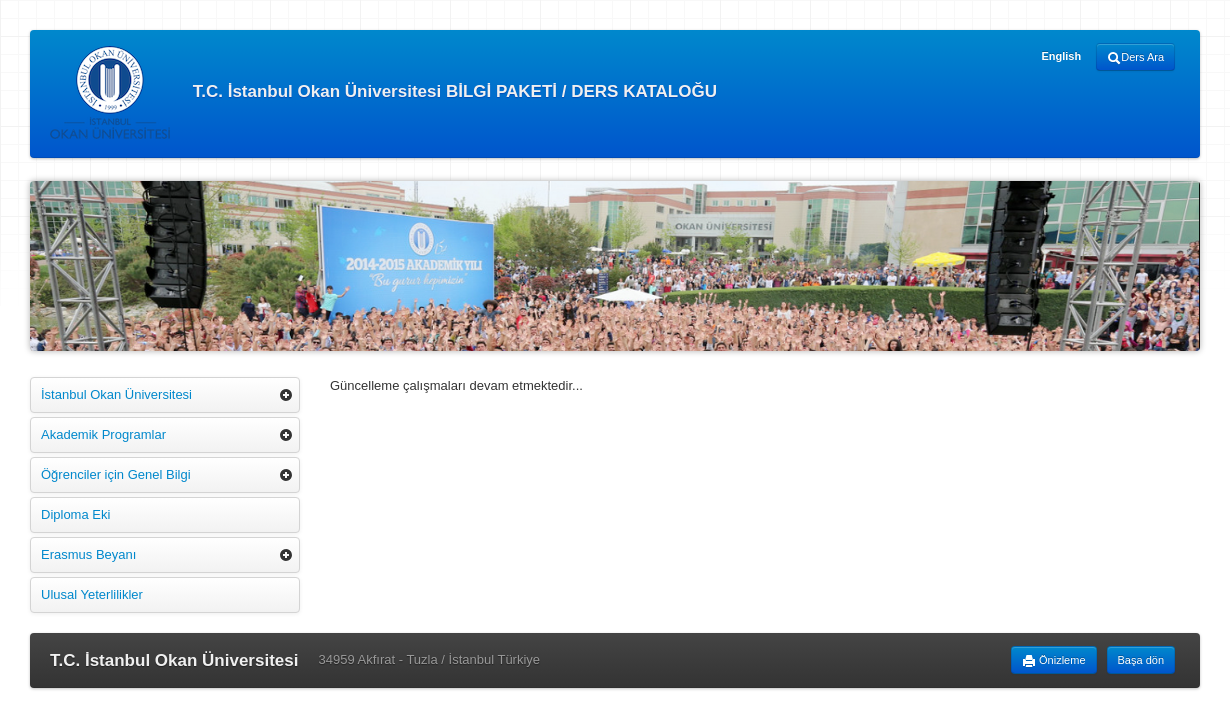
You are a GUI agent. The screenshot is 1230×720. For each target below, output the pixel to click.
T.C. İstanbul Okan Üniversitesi (174, 660)
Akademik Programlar (103, 434)
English (1061, 56)
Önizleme (1054, 661)
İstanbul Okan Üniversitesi (116, 394)
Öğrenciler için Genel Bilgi (116, 474)
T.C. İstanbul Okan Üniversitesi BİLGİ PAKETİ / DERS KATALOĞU (383, 92)
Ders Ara (1135, 58)
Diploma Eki (75, 514)
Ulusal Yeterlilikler (92, 594)
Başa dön (1141, 660)
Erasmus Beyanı (88, 554)
